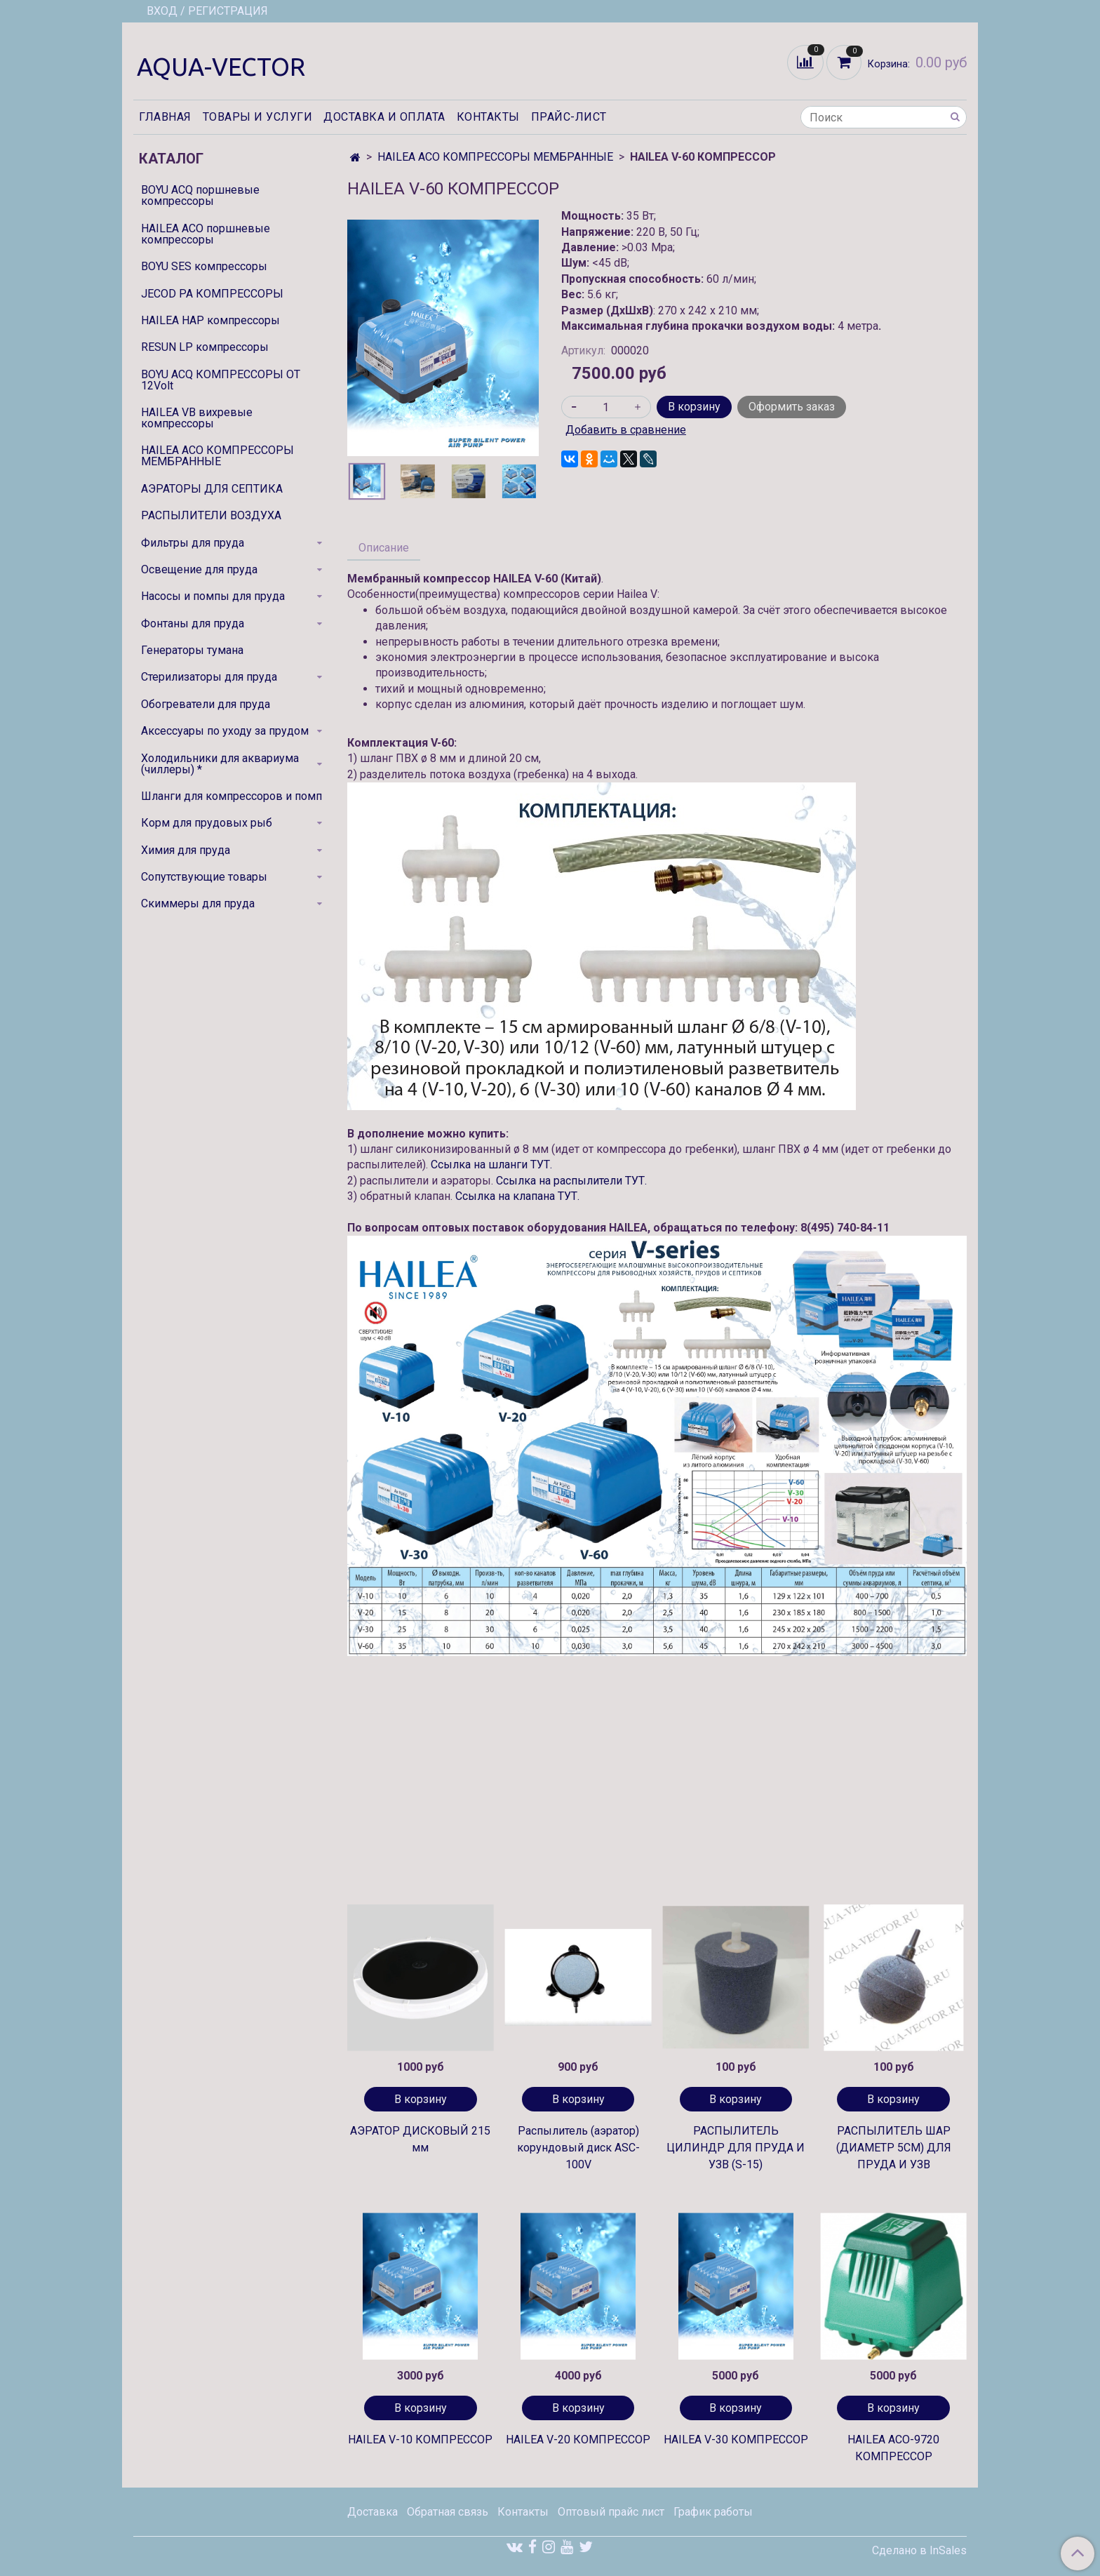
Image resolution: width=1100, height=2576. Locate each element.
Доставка (372, 2511)
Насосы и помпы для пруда (213, 596)
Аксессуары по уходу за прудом (225, 731)
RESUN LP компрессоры (205, 347)
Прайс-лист (569, 117)
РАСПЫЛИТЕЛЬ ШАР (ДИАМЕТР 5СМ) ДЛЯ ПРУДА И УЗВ (893, 2147)
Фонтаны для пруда (192, 623)
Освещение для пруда (199, 569)
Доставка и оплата (384, 117)
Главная (165, 117)
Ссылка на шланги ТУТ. (491, 1164)
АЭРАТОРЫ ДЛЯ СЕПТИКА (212, 488)
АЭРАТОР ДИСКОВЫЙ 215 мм (420, 2139)
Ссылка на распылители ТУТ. (571, 1180)
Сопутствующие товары (204, 876)
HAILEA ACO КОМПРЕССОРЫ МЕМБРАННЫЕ (495, 156)
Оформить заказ (792, 406)
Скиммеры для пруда (198, 903)
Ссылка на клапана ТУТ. (517, 1196)
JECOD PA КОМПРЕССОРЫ (212, 293)
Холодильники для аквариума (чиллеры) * (220, 764)
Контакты (488, 117)
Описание (383, 547)
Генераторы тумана (192, 650)
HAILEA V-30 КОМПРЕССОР (736, 2439)
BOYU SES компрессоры (204, 266)
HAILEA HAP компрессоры (210, 320)
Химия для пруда (185, 850)
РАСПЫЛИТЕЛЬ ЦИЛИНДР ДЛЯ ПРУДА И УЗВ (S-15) (735, 2147)
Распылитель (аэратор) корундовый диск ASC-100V (578, 2147)
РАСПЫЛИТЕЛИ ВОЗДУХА (211, 515)
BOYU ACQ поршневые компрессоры (200, 195)
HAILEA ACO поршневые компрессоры (205, 234)
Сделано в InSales (919, 2550)
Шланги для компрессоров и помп (231, 796)
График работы (713, 2511)
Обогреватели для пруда (205, 704)
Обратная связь (447, 2511)
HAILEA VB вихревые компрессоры (197, 418)
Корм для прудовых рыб (206, 822)
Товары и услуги (258, 117)
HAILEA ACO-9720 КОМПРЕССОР (893, 2448)
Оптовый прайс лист (611, 2511)
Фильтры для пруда (192, 542)
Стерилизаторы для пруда (209, 676)
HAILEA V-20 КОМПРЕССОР (578, 2439)
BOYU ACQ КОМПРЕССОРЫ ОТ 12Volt (220, 380)
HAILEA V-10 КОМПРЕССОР (420, 2439)
